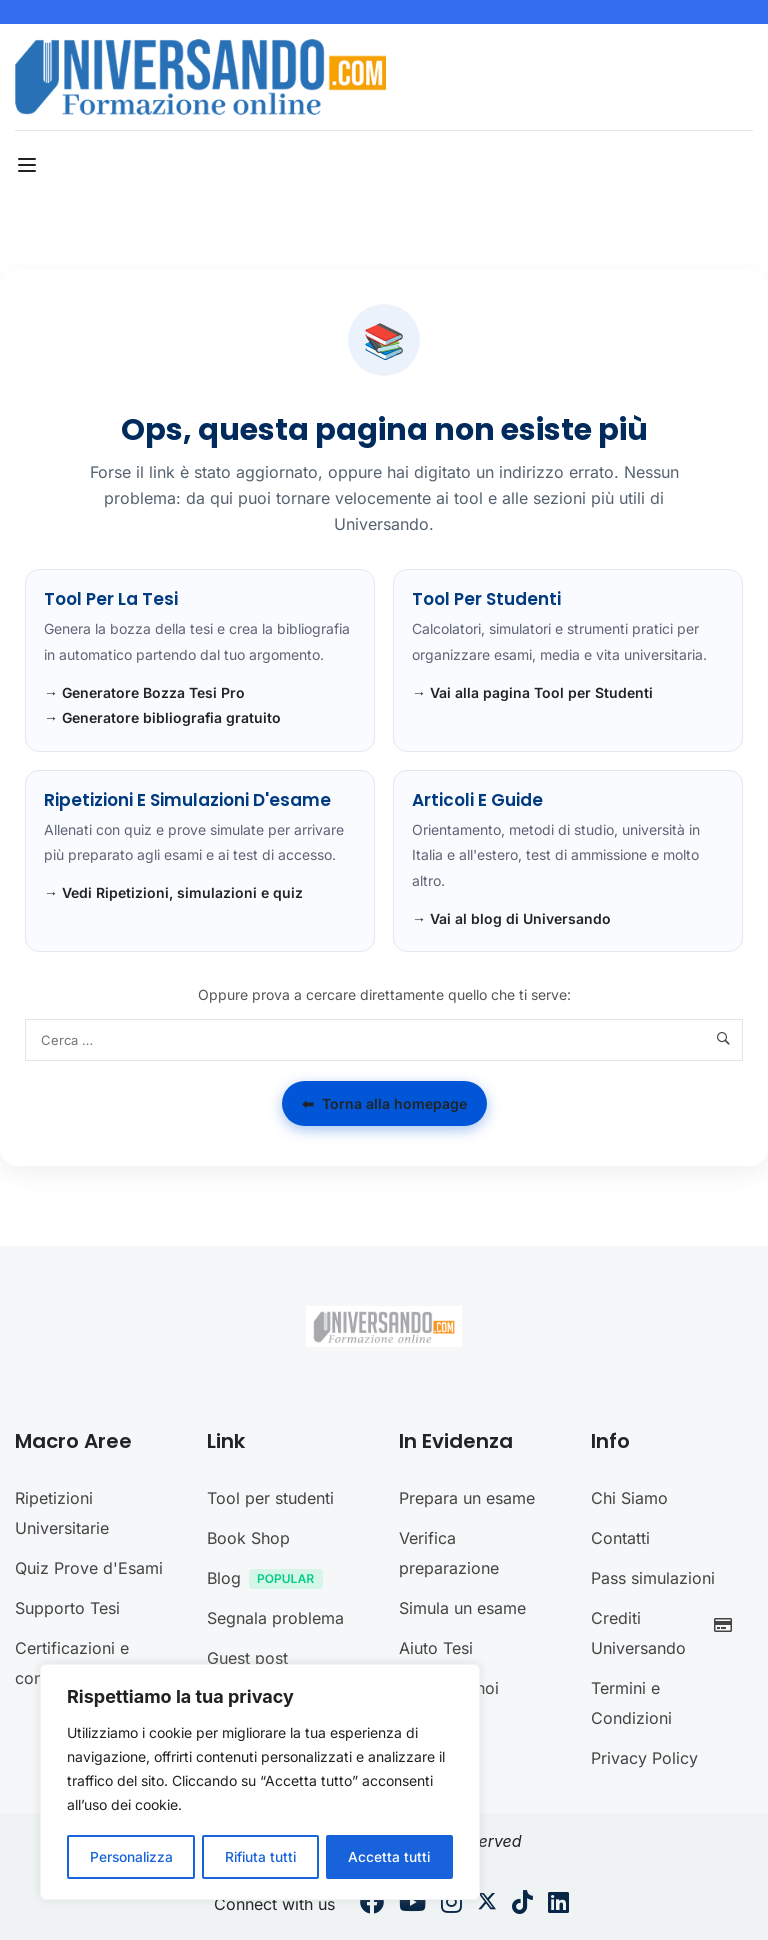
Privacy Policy (644, 1758)
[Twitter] (487, 1905)
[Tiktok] (522, 1905)
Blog (270, 1580)
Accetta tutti (390, 1856)
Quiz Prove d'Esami (89, 1568)
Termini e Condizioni (631, 1703)
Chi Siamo (629, 1498)
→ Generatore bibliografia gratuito (162, 717)
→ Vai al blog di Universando (511, 918)
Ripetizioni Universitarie (62, 1513)
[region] (260, 1783)
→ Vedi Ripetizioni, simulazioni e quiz (173, 892)
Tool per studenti (270, 1498)
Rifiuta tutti (261, 1856)
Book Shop (248, 1538)
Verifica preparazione (449, 1553)
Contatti (620, 1538)
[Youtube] (412, 1905)
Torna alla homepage (384, 1104)
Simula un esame (462, 1608)
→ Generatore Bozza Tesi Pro (144, 692)
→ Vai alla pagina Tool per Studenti (532, 692)
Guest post (247, 1658)
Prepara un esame (467, 1498)
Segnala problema (275, 1618)
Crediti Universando (667, 1633)
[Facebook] (372, 1905)
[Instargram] (451, 1905)
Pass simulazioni (653, 1578)
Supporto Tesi (67, 1608)
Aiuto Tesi (436, 1648)
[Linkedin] (558, 1905)
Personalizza (131, 1856)
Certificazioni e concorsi (72, 1663)
